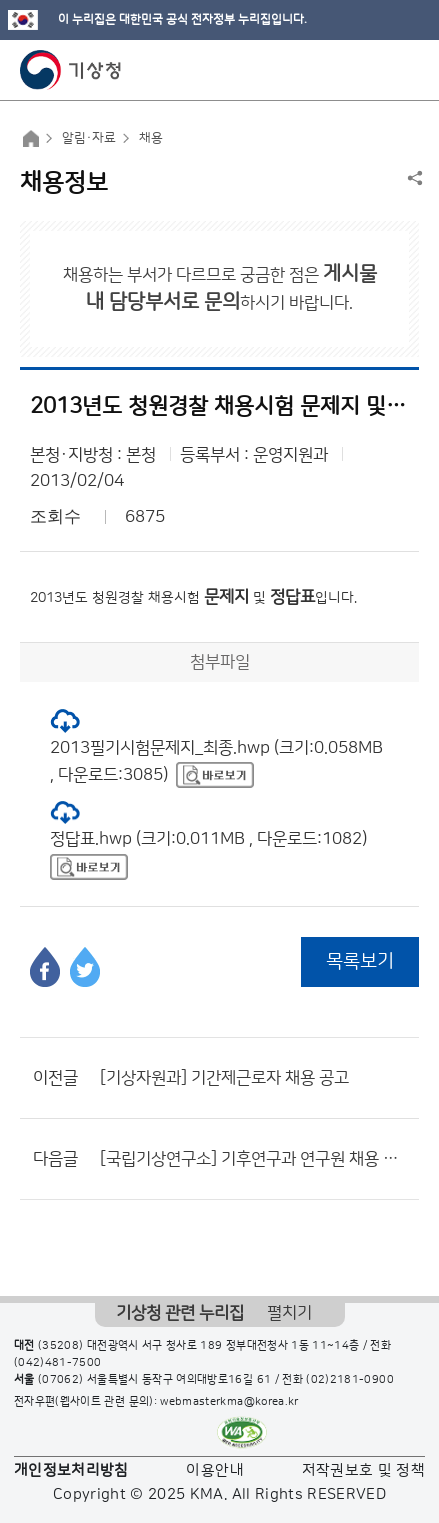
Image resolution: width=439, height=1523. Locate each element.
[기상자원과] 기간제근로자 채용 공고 (224, 1078)
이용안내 (214, 1470)
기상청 (71, 70)
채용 (151, 138)
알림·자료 (89, 138)
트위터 (85, 967)
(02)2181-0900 (350, 1380)
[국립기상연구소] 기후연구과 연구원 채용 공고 (254, 1159)
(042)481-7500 (58, 1363)
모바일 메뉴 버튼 (406, 70)
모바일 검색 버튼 (374, 70)
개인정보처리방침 (71, 1470)
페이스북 (45, 967)
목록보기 (360, 961)
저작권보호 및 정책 (364, 1470)
